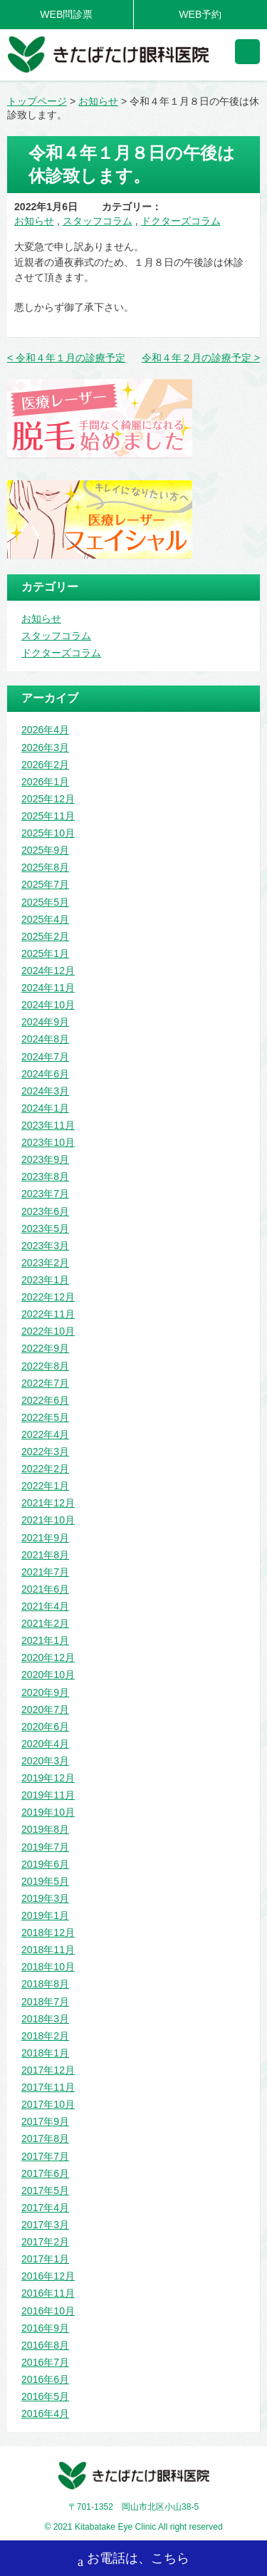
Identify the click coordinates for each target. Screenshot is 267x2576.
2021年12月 (48, 1503)
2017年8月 (45, 2138)
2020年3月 (45, 1761)
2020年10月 (48, 1674)
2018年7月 (45, 2001)
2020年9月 (45, 1692)
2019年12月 (48, 1778)
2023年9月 (45, 1159)
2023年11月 (48, 1125)
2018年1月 (45, 2053)
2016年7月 (45, 2362)
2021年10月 (48, 1520)
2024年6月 (45, 1074)
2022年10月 (48, 1331)
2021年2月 (45, 1623)
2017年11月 (48, 2087)
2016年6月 (45, 2379)
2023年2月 (45, 1262)
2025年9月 (45, 850)
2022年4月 (45, 1434)
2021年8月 (45, 1555)
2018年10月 (48, 1966)
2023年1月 (45, 1280)
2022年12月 (48, 1297)
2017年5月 (45, 2190)
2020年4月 (45, 1743)
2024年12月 (48, 970)
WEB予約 (200, 14)
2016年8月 (45, 2345)
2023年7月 (45, 1193)
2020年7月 (45, 1709)
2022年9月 (45, 1348)
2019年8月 (45, 1829)
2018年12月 (48, 1932)
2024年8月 (45, 1039)
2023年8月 (45, 1176)
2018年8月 (45, 1984)
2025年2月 (45, 936)
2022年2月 (45, 1468)
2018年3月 (45, 2018)
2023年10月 (48, 1142)
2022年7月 (45, 1383)
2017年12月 (48, 2070)
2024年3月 (45, 1091)
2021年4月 (45, 1606)
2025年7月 (45, 884)
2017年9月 (45, 2121)
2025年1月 (45, 953)
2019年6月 (45, 1864)
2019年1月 (45, 1915)
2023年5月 (45, 1228)
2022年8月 (45, 1366)
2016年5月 (45, 2396)
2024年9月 (45, 1022)
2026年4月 (45, 729)
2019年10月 (48, 1812)
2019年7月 (45, 1847)
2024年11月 (48, 987)
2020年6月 (45, 1726)
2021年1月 (45, 1640)
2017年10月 (48, 2104)
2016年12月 (48, 2276)
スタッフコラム (97, 221)
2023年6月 (45, 1211)
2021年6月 (45, 1589)
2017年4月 (45, 2207)
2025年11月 (48, 816)
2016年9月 (45, 2328)
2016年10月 (48, 2311)
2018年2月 (45, 2036)
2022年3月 (45, 1451)
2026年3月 (45, 747)
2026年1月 (45, 781)
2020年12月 (48, 1657)
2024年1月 (45, 1108)
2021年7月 (45, 1572)
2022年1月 (45, 1485)
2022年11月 (48, 1314)
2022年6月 (45, 1400)
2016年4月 (45, 2413)
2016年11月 (48, 2293)
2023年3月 (45, 1245)
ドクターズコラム (181, 221)
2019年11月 (48, 1795)
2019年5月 (45, 1881)
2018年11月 (48, 1949)
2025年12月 (48, 799)
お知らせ (34, 221)
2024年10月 (48, 1004)
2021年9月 (45, 1537)
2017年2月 (45, 2241)
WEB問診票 (66, 14)
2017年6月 (45, 2173)
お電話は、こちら (133, 2560)
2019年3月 (45, 1898)
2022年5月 (45, 1417)
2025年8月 (45, 867)
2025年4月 (45, 919)
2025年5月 (45, 902)
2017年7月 (45, 2156)
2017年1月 (45, 2259)
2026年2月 (45, 764)
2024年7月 (45, 1056)
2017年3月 (45, 2224)
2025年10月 (48, 833)
